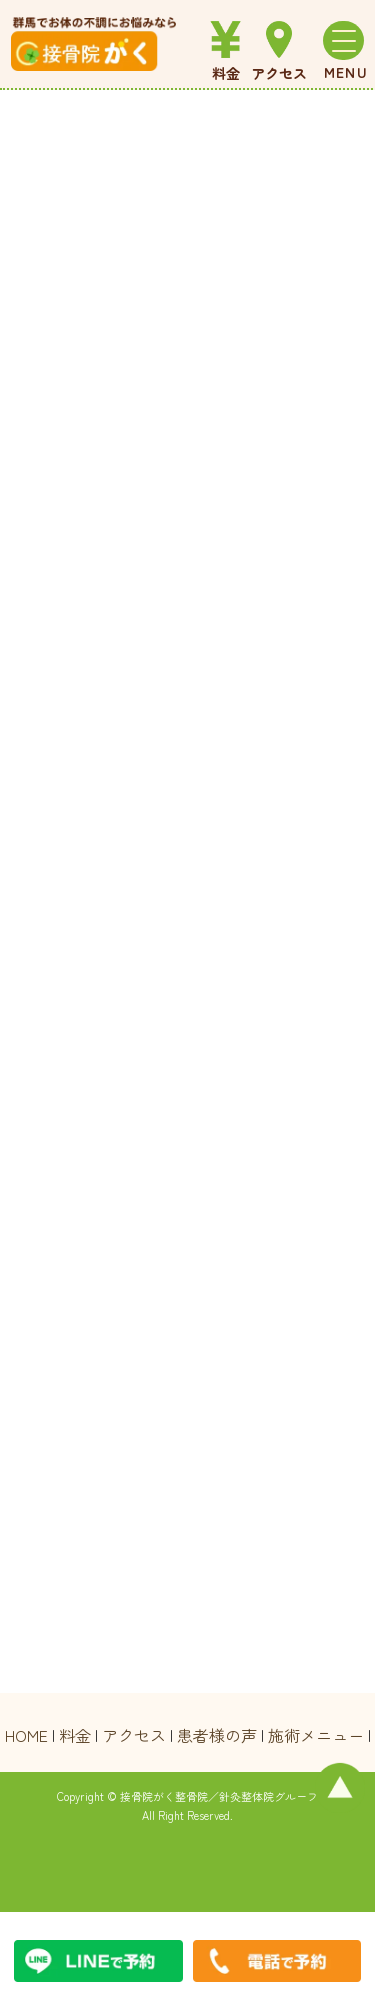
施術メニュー (316, 1735)
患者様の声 (217, 1735)
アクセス (134, 1735)
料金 (75, 1735)
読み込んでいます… (188, 891)
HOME (26, 1735)
